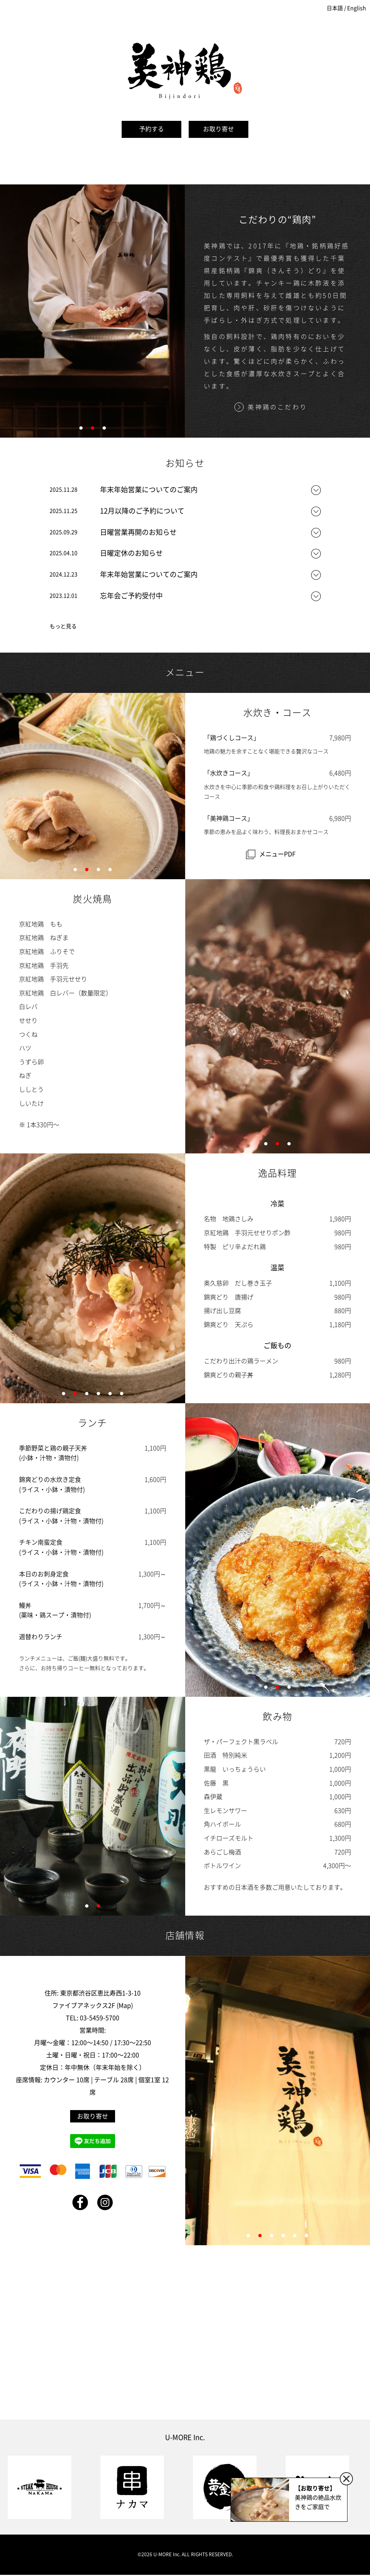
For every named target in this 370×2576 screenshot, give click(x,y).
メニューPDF (277, 854)
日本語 (335, 8)
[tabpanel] (92, 311)
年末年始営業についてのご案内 (149, 489)
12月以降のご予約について (142, 510)
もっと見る (63, 626)
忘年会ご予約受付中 (131, 595)
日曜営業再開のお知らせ (138, 532)
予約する (151, 129)
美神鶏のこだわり (277, 407)
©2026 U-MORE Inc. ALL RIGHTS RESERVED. (185, 2554)
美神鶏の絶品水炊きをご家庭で (318, 2497)
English (356, 8)
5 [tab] (110, 1396)
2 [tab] (92, 431)
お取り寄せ (218, 129)
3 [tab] (104, 431)
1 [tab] (81, 431)
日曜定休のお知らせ (131, 553)
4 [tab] (110, 872)
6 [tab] (122, 1396)
